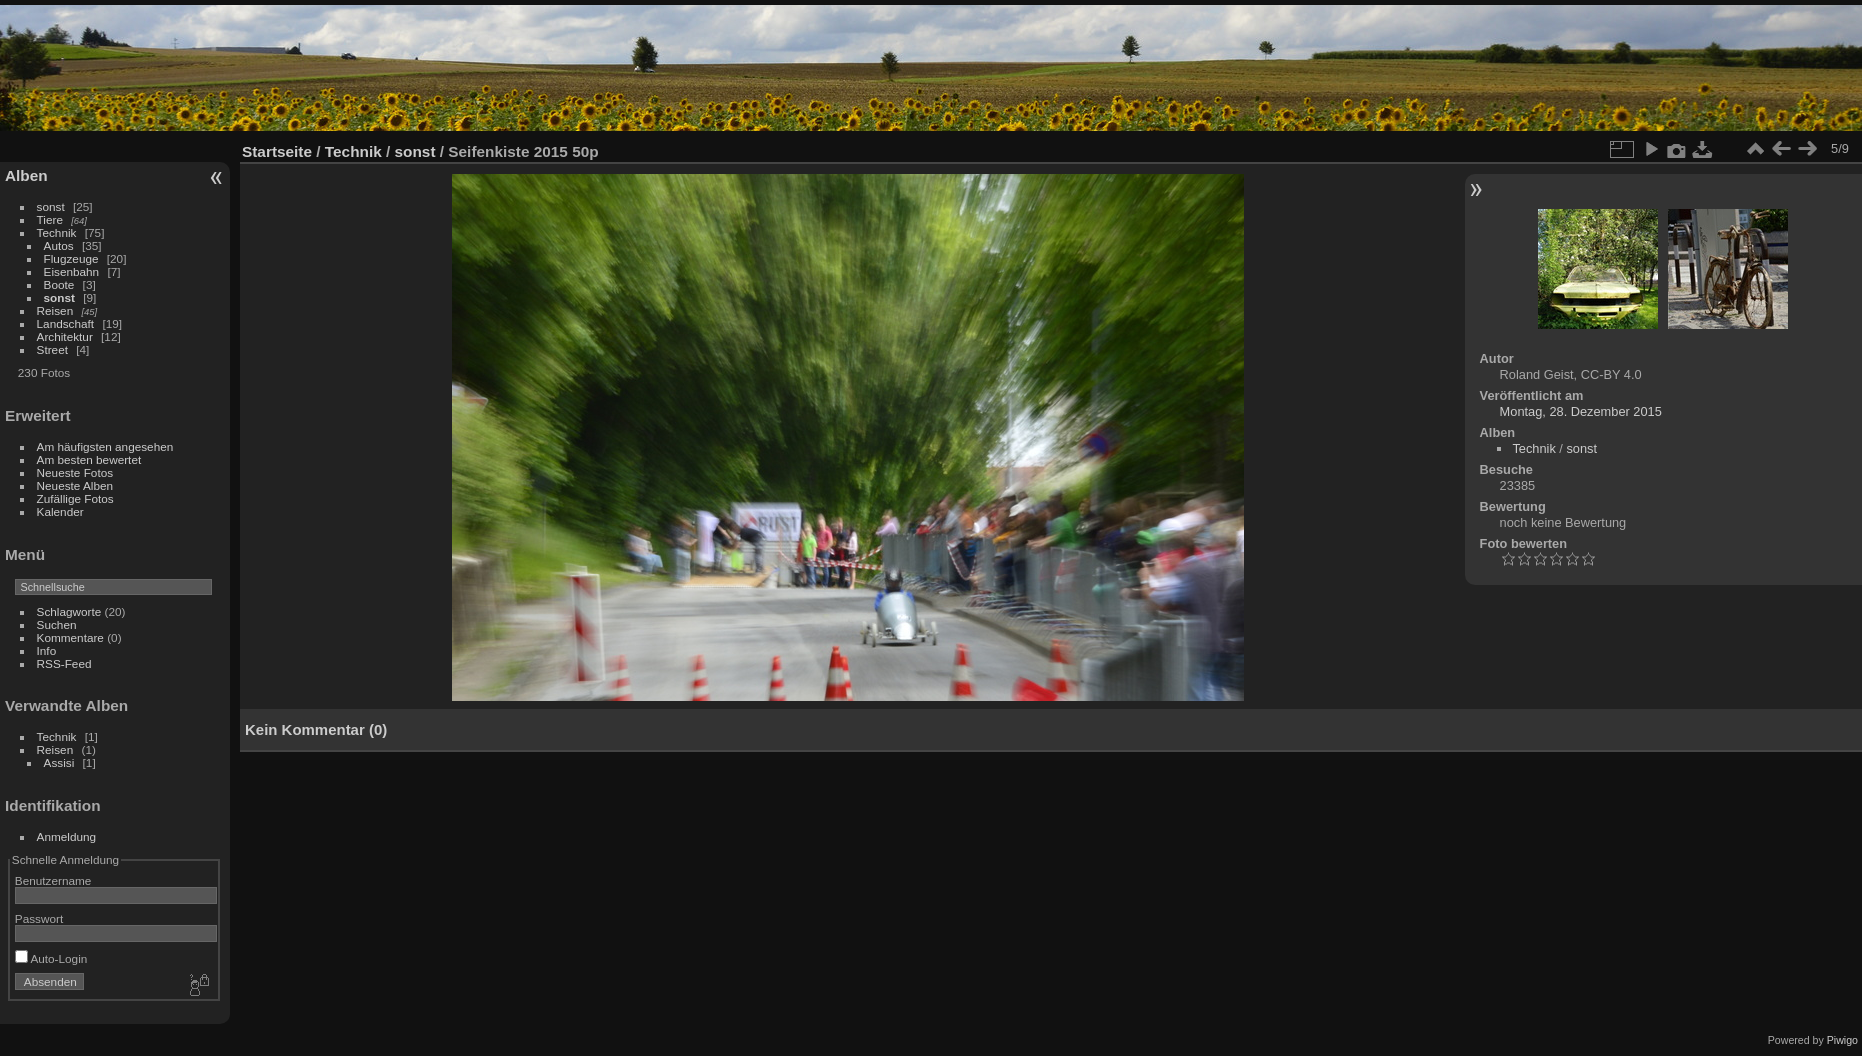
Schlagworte (69, 611)
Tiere (50, 219)
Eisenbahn (72, 271)
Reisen (55, 310)
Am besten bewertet (89, 459)
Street (52, 349)
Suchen (57, 624)
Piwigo (1842, 1040)
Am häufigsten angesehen (105, 446)
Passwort (39, 918)
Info (47, 650)
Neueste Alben (75, 485)
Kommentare (70, 637)
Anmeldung (67, 836)
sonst (51, 206)
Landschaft (66, 323)
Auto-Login (51, 958)
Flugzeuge (71, 258)
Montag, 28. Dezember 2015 (1581, 411)
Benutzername (53, 880)
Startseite (277, 151)
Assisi (59, 762)
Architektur (65, 336)
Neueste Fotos (75, 472)
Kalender (60, 511)
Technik (57, 232)
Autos (59, 245)
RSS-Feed (64, 663)
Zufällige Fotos (75, 498)
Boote (59, 284)
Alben (26, 175)
